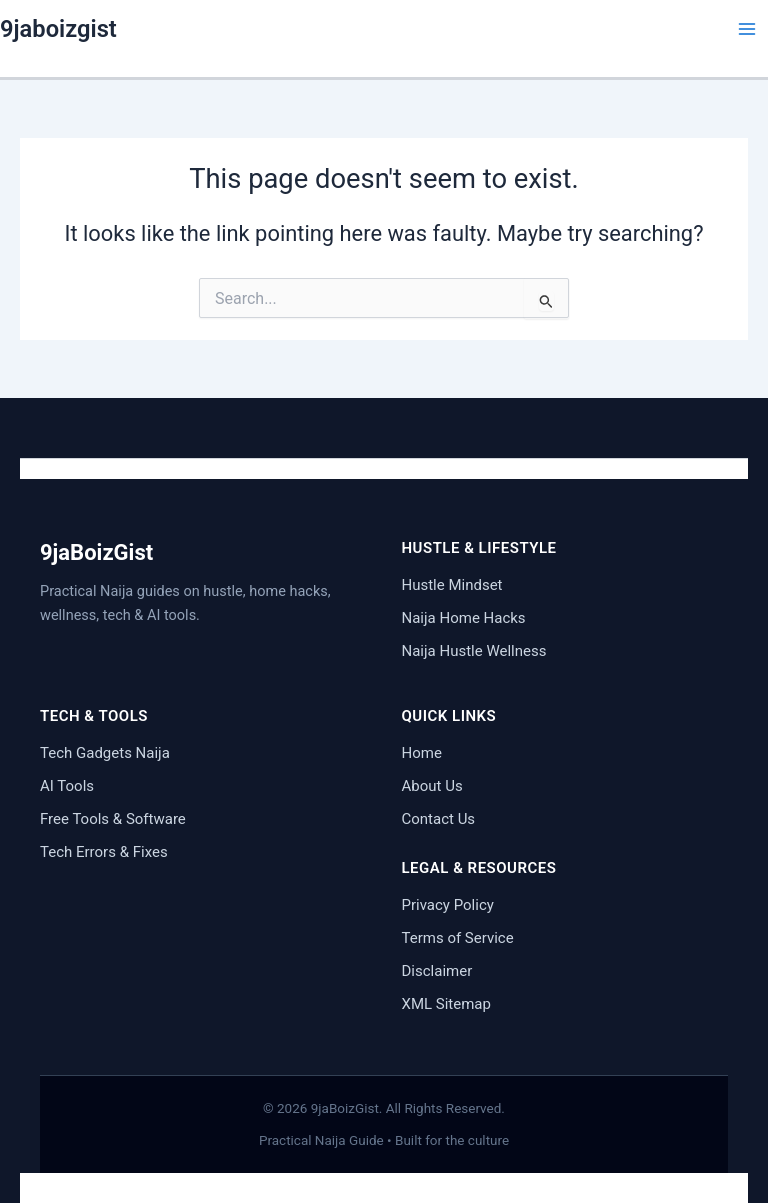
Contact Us (439, 819)
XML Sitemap (446, 1004)
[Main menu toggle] (747, 29)
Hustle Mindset (452, 585)
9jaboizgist (58, 29)
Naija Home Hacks (464, 618)
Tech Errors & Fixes (104, 852)
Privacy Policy (448, 905)
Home (422, 753)
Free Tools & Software (113, 819)
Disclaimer (437, 971)
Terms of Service (458, 938)
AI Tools (67, 786)
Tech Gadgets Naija (105, 753)
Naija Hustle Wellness (474, 651)
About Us (432, 786)
